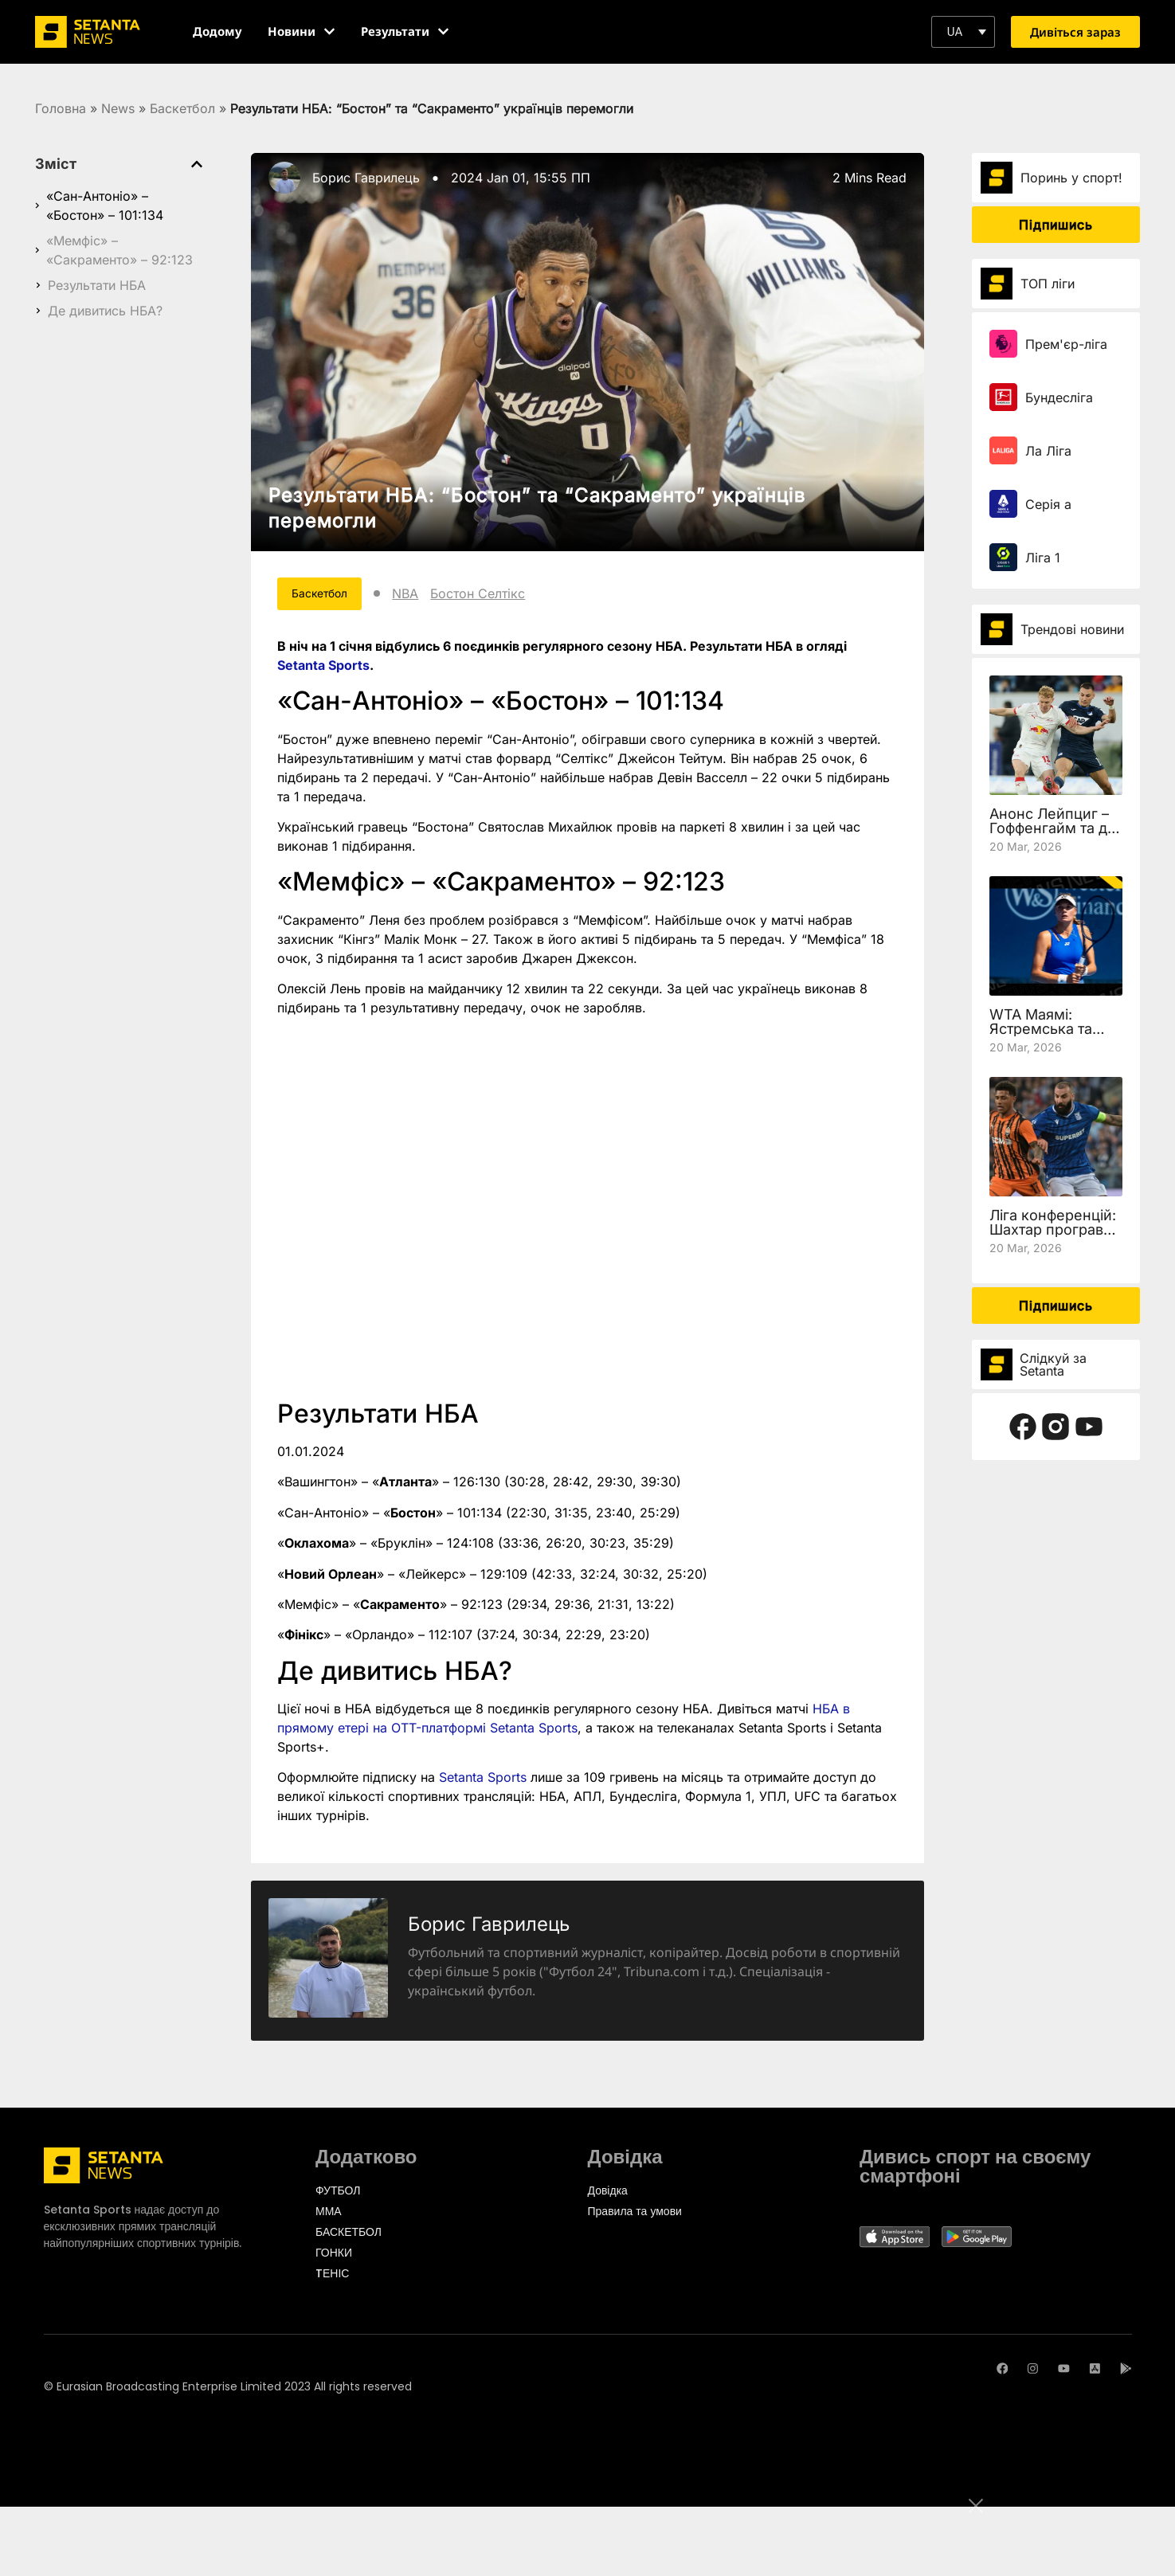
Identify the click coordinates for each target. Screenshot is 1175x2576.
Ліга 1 (1042, 558)
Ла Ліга (1048, 451)
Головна (60, 108)
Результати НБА (97, 285)
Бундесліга (1059, 397)
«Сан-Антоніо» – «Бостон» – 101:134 (104, 205)
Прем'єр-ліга (1066, 344)
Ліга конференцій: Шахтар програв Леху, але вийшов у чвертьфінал (1052, 1236)
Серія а (1048, 504)
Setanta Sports (323, 669)
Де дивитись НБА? (105, 311)
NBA (429, 596)
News (118, 108)
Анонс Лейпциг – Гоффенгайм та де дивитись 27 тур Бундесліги (1052, 835)
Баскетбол (182, 108)
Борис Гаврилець (366, 178)
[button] (963, 32)
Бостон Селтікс (501, 596)
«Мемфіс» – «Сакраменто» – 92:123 (119, 250)
